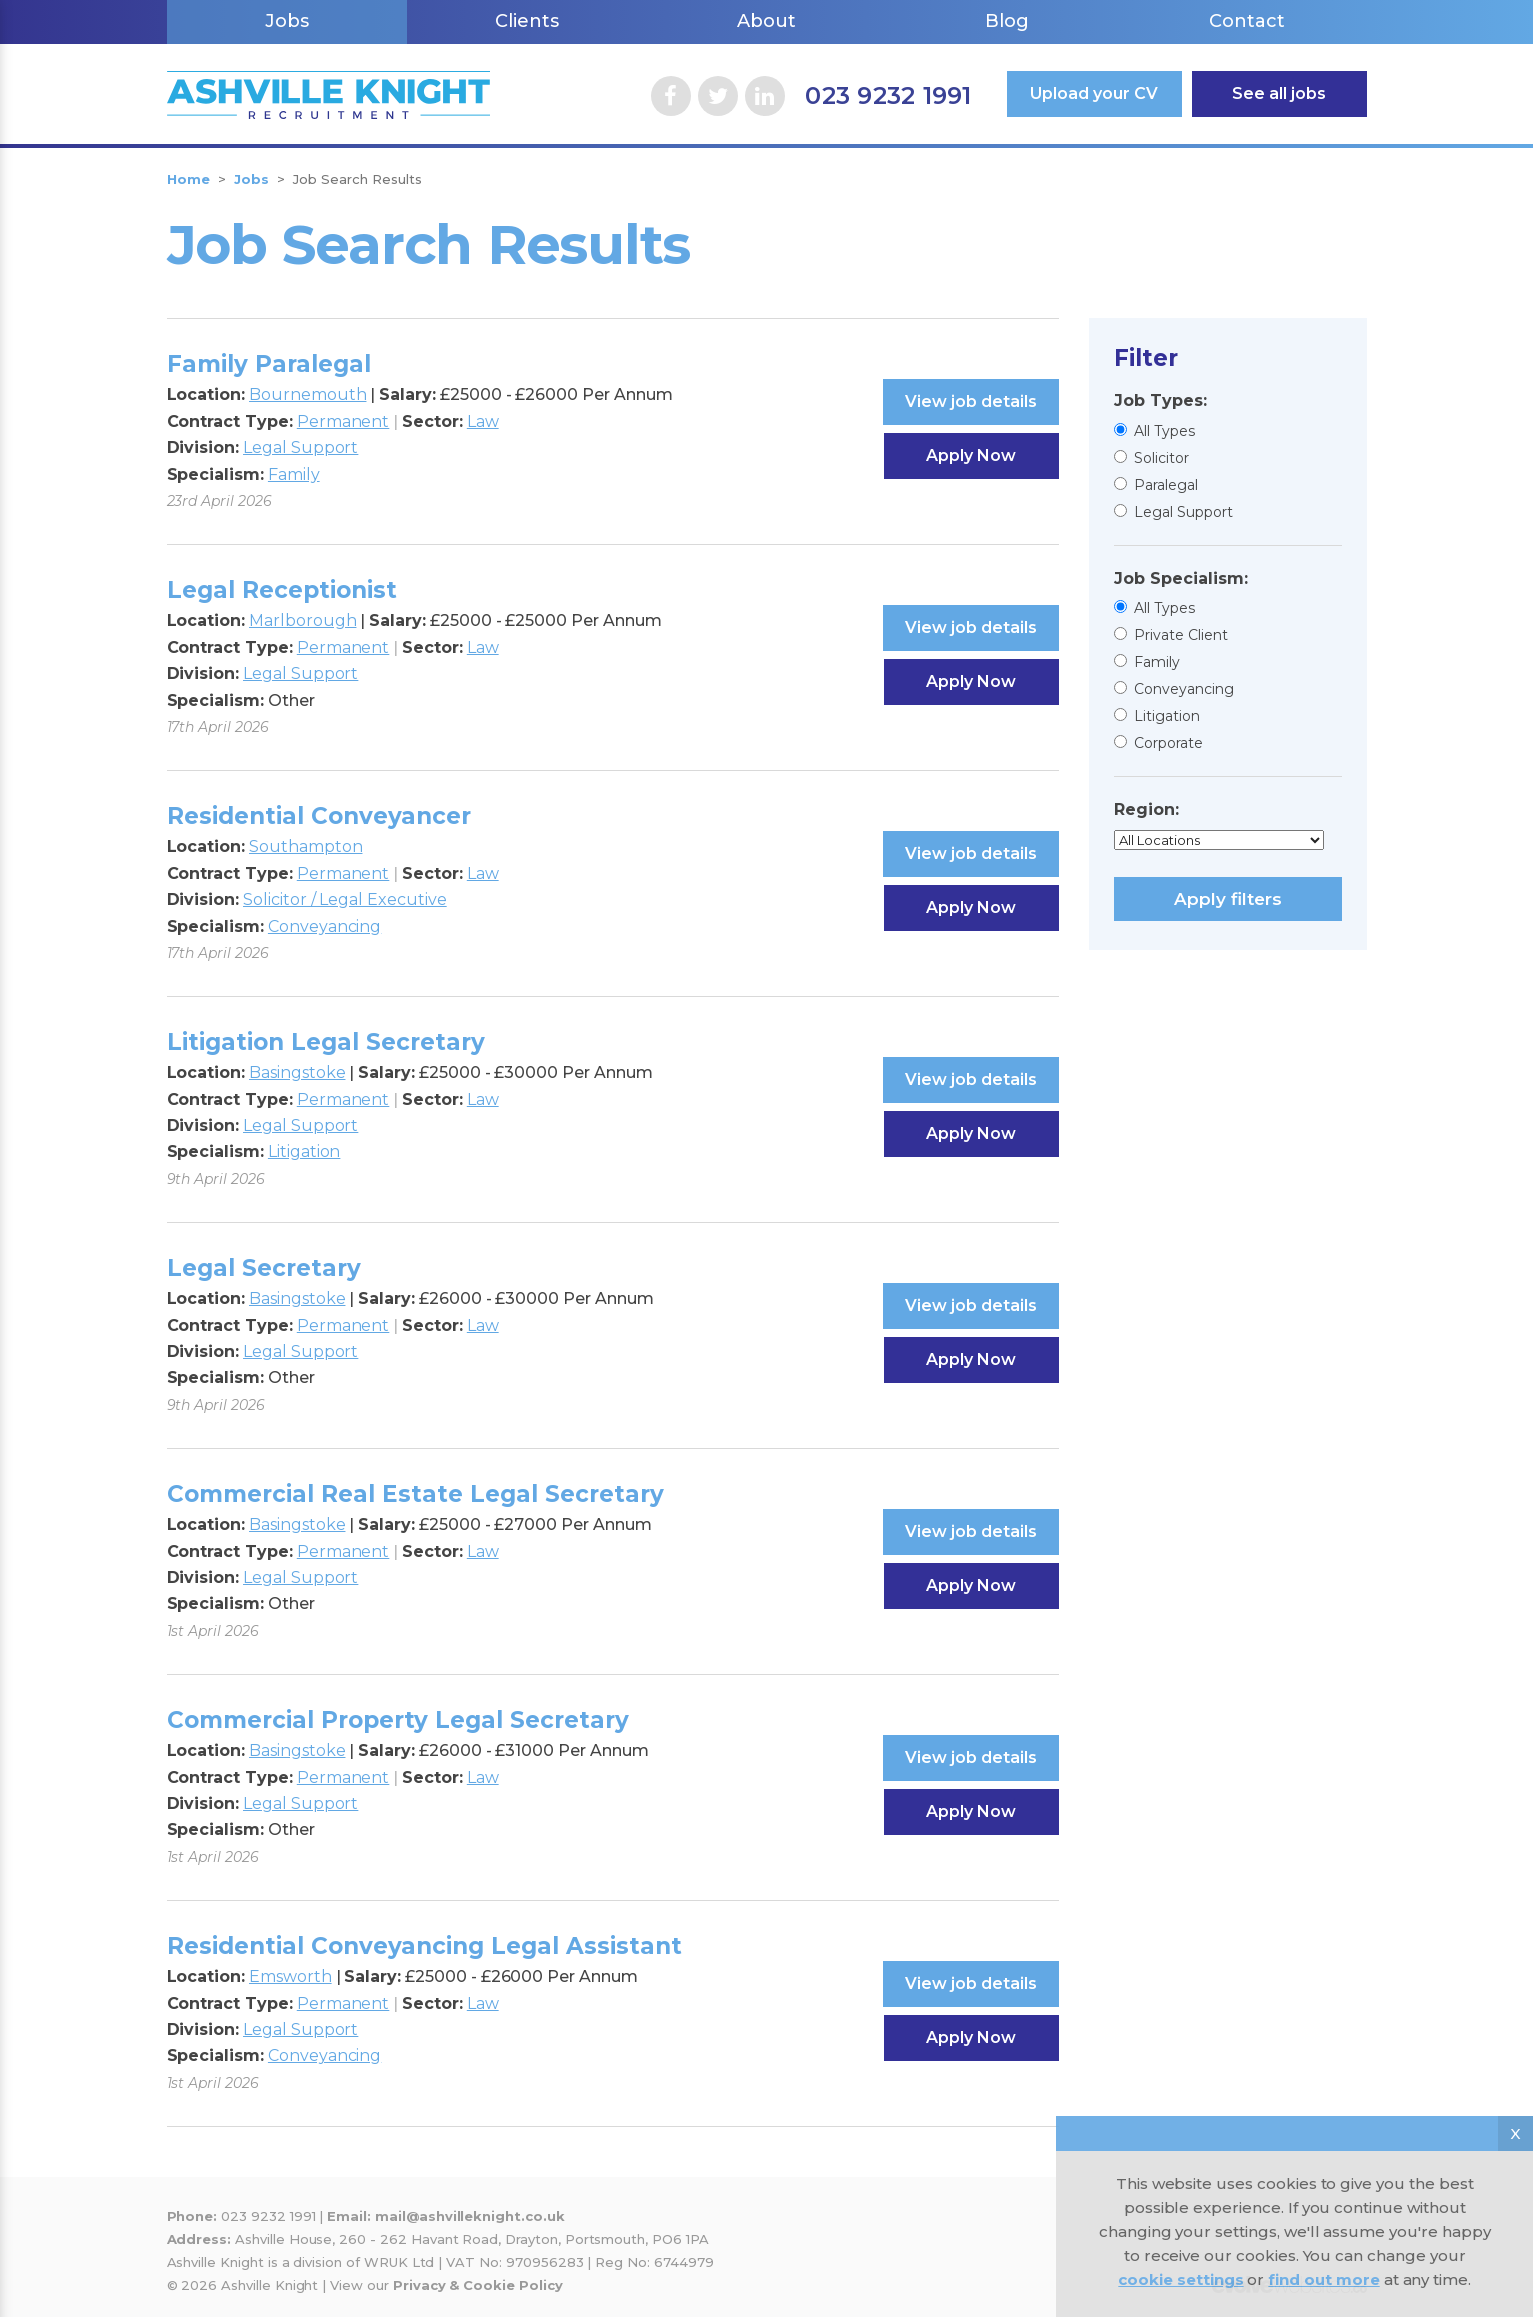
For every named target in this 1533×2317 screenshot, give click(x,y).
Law (483, 421)
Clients (527, 21)
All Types (1164, 431)
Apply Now (971, 455)
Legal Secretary (264, 1268)
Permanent (343, 421)
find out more (1323, 2279)
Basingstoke (297, 1072)
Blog (1007, 21)
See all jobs (1279, 93)
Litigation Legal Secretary (326, 1042)
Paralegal (1166, 485)
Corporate (1168, 743)
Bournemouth (307, 394)
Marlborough (302, 620)
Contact (1247, 21)
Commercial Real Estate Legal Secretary (415, 1494)
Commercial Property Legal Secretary (398, 1720)
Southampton (305, 846)
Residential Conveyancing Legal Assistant (424, 1946)
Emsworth (290, 1976)
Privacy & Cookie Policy (478, 2285)
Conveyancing (1184, 689)
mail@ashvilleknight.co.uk (470, 2216)
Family (1157, 662)
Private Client (1181, 635)
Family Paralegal (269, 364)
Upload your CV (1094, 93)
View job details (971, 401)
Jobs (287, 21)
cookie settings (1180, 2279)
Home (188, 179)
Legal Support (1183, 512)
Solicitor (1161, 458)
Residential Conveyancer (319, 816)
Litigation (1167, 716)
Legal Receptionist (282, 590)
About (766, 21)
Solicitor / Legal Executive (345, 899)
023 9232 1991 (888, 95)
